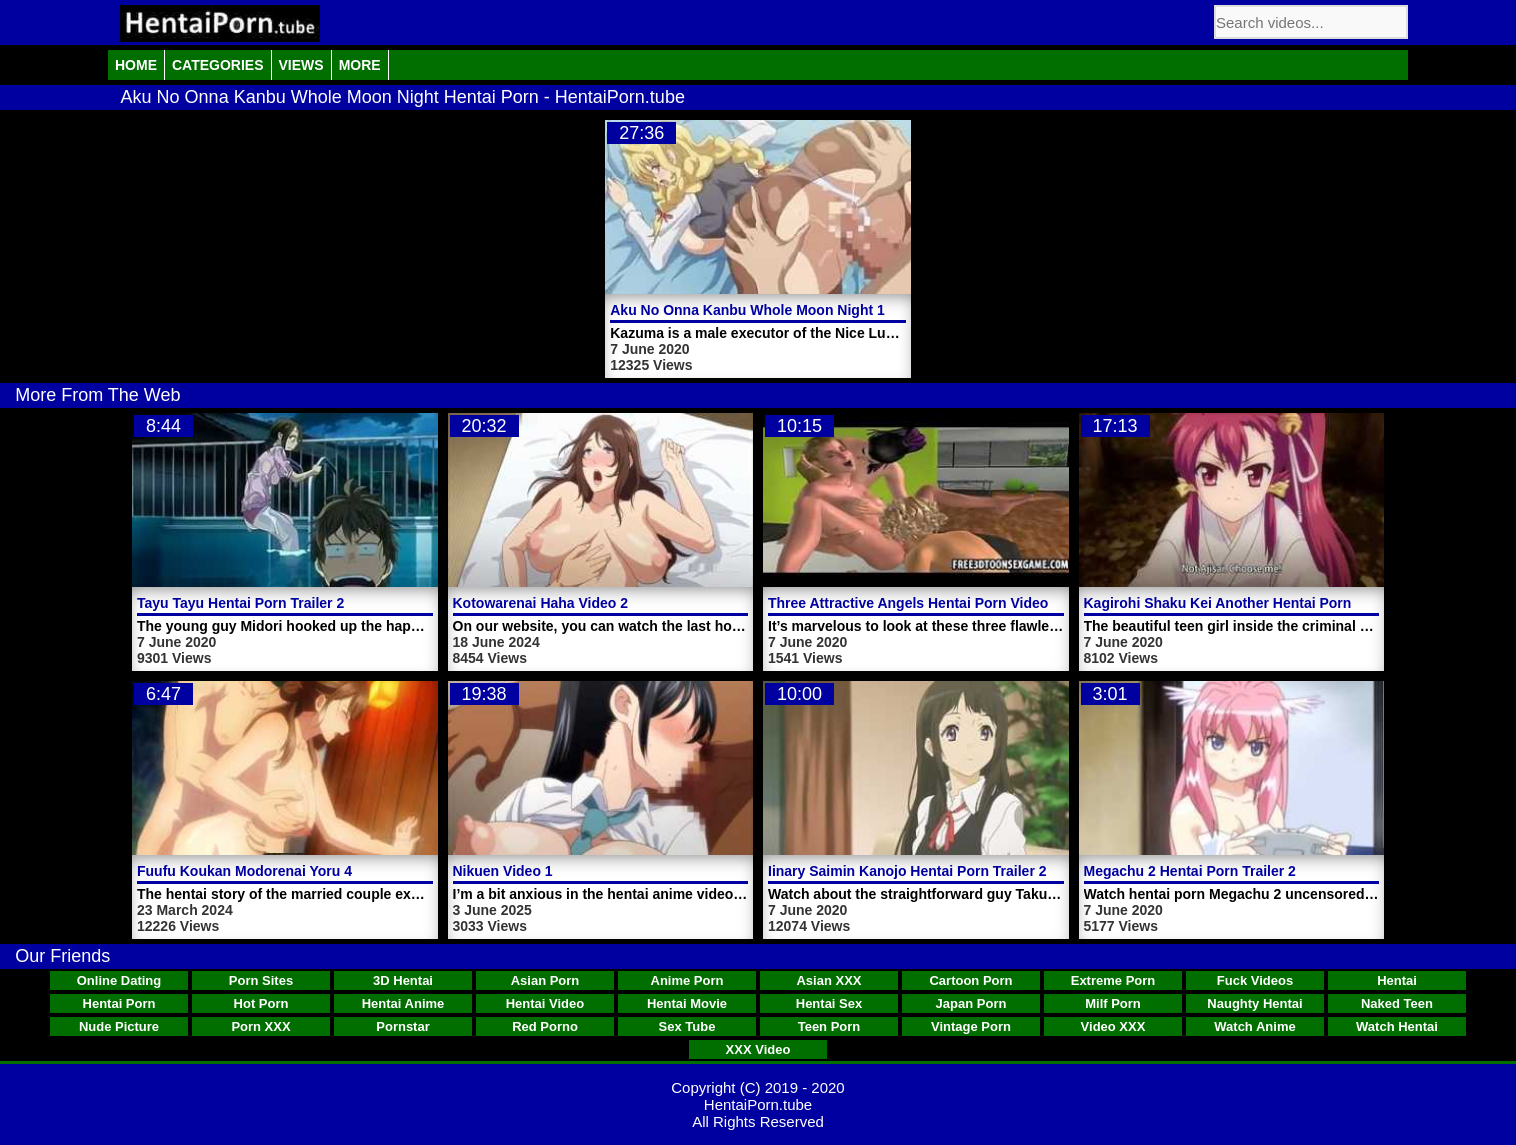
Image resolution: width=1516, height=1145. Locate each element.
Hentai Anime (403, 1003)
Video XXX (1113, 1026)
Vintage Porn (971, 1026)
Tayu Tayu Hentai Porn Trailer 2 (240, 603)
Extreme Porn (1113, 980)
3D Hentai (403, 980)
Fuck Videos (1255, 980)
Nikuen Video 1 (503, 871)
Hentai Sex (829, 1003)
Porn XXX (260, 1026)
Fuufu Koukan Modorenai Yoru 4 (244, 871)
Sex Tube (687, 1026)
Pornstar (402, 1026)
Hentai (1397, 980)
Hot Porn (261, 1003)
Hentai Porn (119, 1003)
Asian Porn (545, 980)
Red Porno (545, 1026)
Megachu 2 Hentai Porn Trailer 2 (1190, 871)
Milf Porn (1113, 1003)
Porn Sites (261, 980)
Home (136, 65)
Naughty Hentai (1254, 1003)
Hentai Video (545, 1003)
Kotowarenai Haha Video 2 (541, 603)
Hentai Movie (687, 1003)
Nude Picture (119, 1026)
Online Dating (119, 980)
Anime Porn (687, 980)
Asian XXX (828, 980)
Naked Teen (1397, 1003)
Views (301, 65)
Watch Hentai (1397, 1026)
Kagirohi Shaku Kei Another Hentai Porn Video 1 (1244, 603)
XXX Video (758, 1049)
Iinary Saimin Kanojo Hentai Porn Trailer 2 (907, 871)
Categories (218, 65)
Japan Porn (971, 1003)
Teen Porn (829, 1026)
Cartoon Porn (970, 980)
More (360, 65)
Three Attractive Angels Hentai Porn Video (908, 603)
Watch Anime (1254, 1026)
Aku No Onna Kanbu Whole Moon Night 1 (747, 310)
